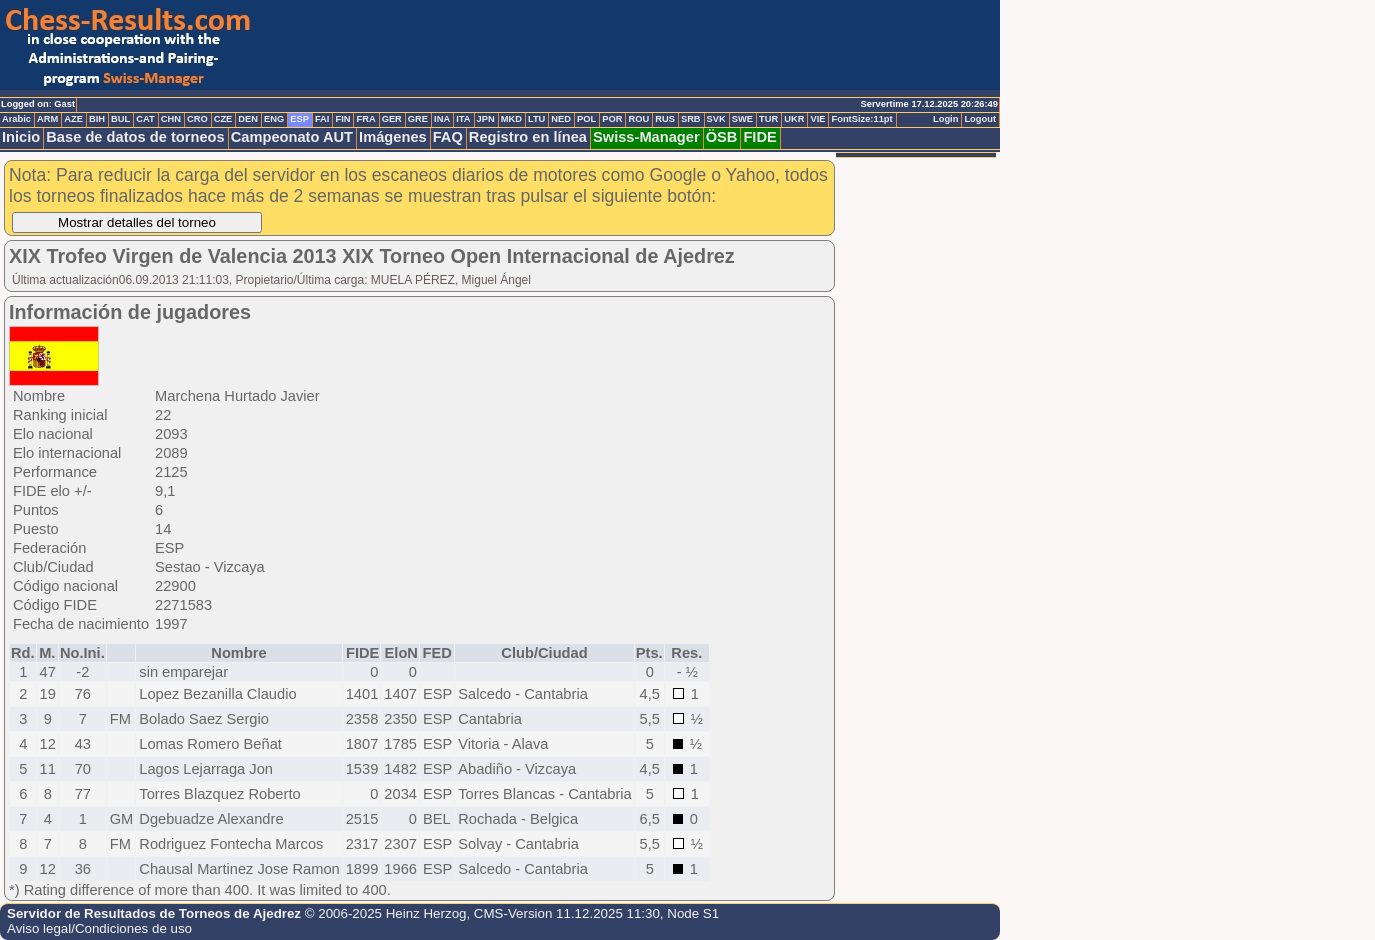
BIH (97, 119)
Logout (980, 119)
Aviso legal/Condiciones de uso (99, 928)
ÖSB (722, 137)
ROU (638, 119)
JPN (486, 119)
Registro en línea (528, 137)
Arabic (16, 119)
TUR (768, 119)
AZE (73, 119)
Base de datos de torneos (135, 137)
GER (392, 119)
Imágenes (393, 137)
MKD (511, 119)
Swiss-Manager (646, 137)
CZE (223, 119)
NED (561, 119)
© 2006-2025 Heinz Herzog (386, 913)
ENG (274, 119)
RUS (665, 119)
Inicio (21, 137)
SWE (742, 119)
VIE (817, 119)
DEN (248, 119)
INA (442, 119)
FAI (322, 119)
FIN (342, 119)
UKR (794, 119)
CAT (145, 119)
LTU (536, 119)
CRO (197, 119)
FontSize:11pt (861, 119)
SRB (691, 119)
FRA (365, 119)
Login (945, 119)
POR (612, 119)
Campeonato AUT (292, 137)
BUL (120, 119)
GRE (418, 119)
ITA (463, 119)
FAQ (448, 137)
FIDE (759, 137)
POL (586, 119)
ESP (299, 119)
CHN (171, 119)
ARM (47, 119)
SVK (716, 119)
